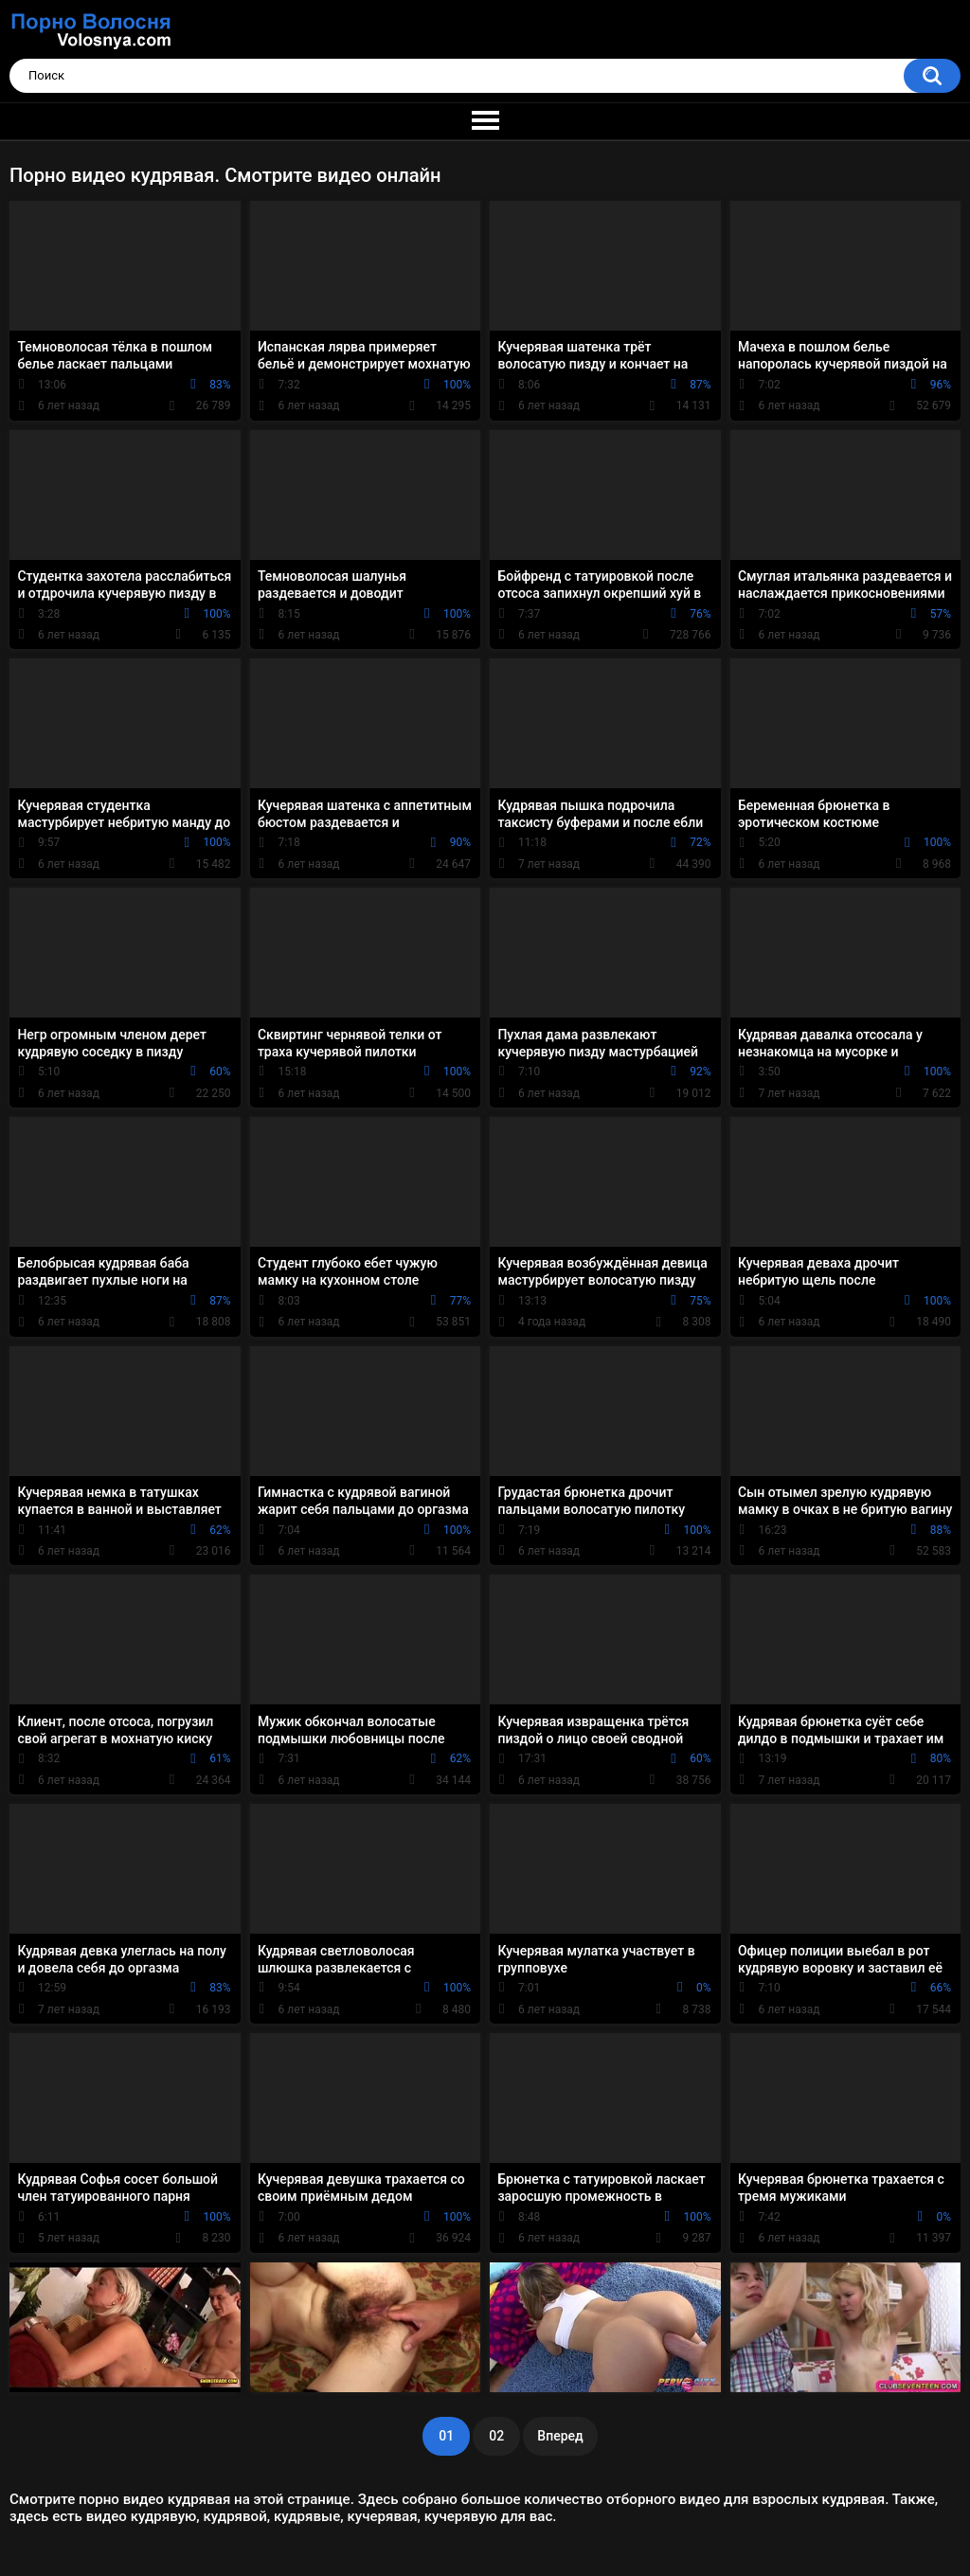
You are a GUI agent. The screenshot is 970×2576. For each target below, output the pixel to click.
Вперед (560, 2435)
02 (496, 2435)
